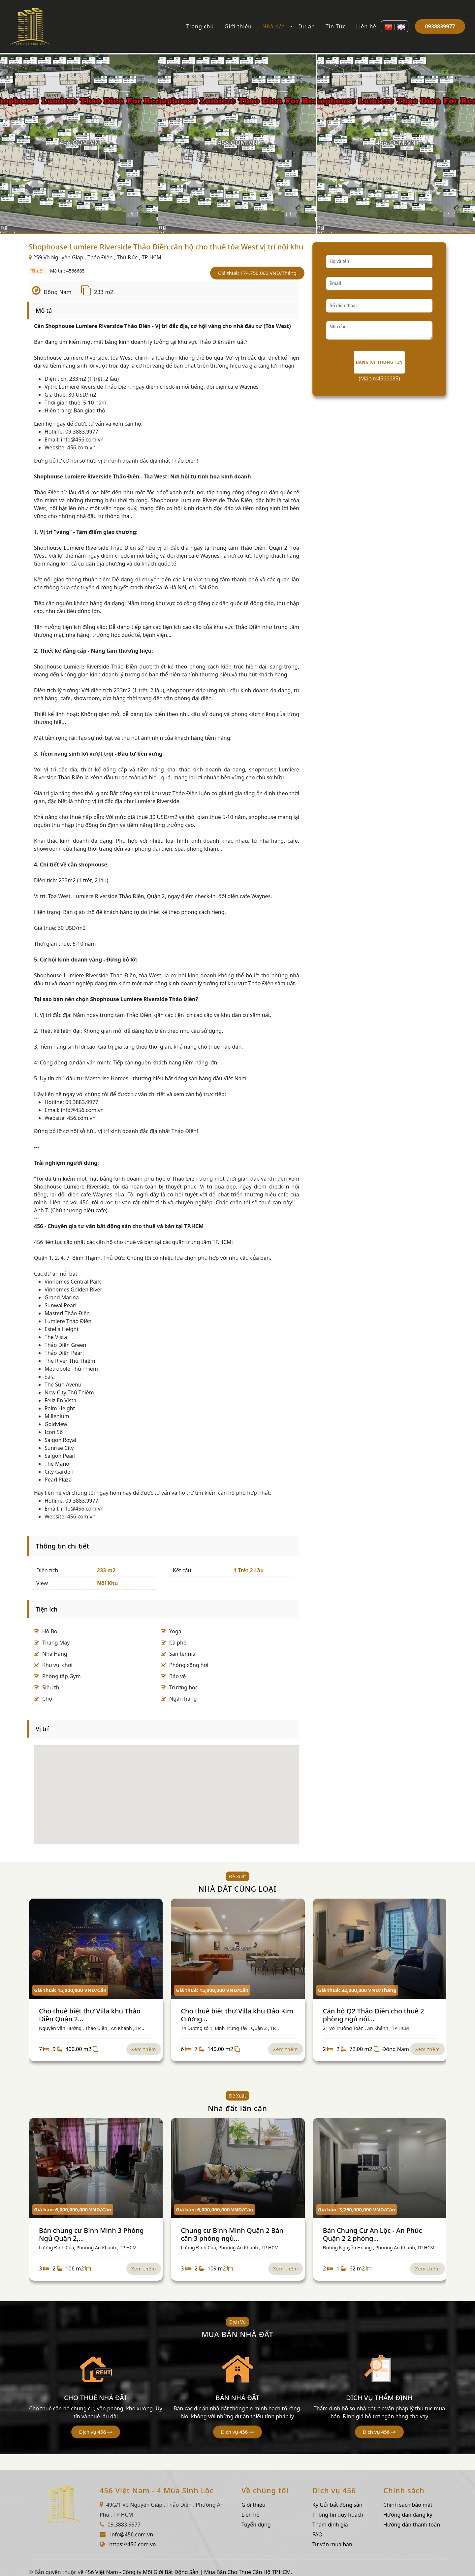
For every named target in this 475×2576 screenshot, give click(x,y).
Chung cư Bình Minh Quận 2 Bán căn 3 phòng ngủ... (232, 2234)
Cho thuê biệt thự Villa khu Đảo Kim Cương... (237, 2014)
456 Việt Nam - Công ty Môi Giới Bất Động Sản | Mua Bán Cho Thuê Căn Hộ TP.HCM (188, 2572)
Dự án (306, 26)
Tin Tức (336, 26)
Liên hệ (366, 26)
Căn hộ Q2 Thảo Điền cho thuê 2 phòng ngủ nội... (373, 2014)
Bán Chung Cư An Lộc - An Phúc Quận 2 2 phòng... (372, 2234)
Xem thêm (143, 2049)
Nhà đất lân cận (237, 2108)
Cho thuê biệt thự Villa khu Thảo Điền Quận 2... (90, 2014)
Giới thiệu (238, 26)
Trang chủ (200, 26)
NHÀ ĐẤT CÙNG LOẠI (238, 1889)
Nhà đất (273, 26)
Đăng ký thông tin (379, 362)
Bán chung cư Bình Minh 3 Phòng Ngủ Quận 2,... (91, 2234)
